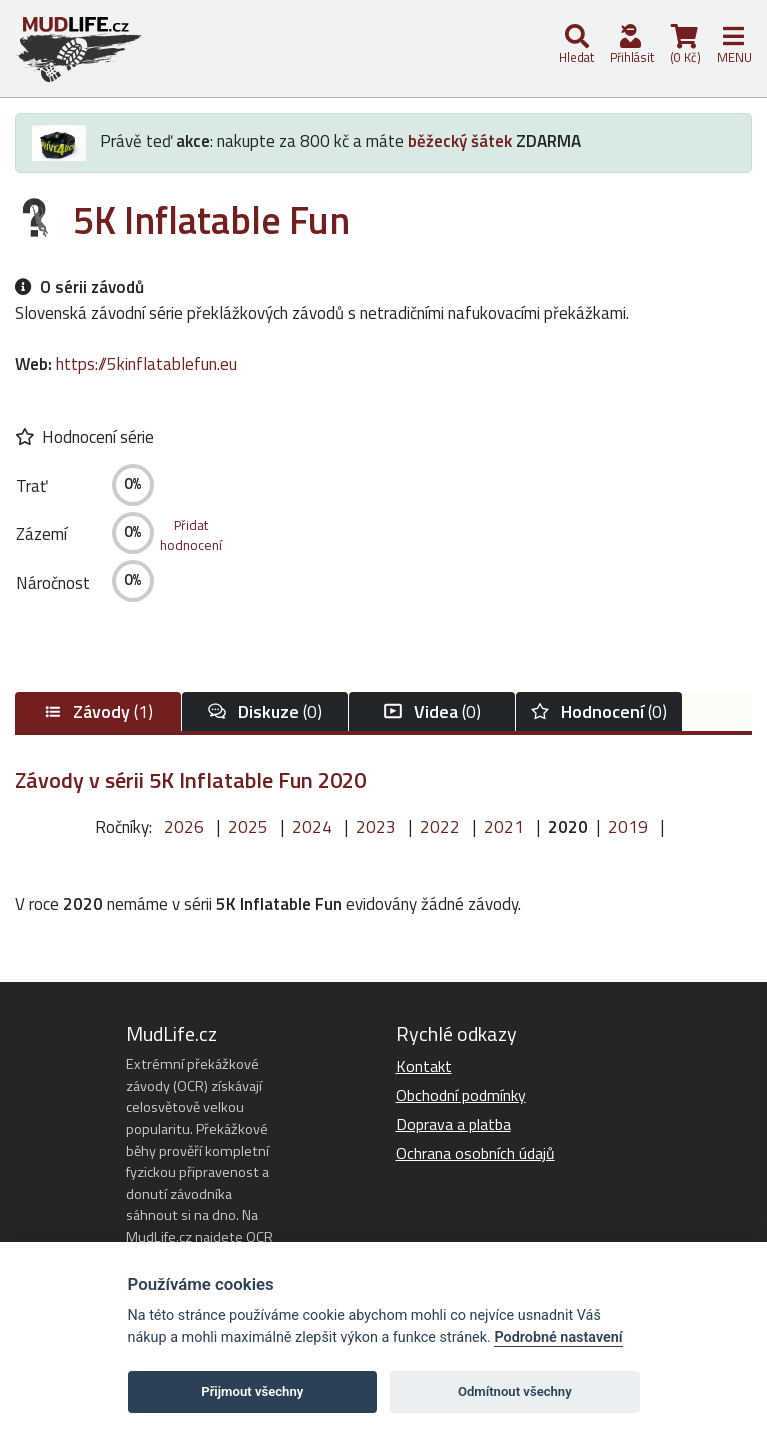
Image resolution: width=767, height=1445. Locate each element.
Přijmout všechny (252, 1391)
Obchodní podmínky (461, 1095)
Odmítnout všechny (515, 1391)
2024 (312, 827)
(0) (265, 711)
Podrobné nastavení (558, 1337)
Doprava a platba (453, 1124)
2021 (504, 827)
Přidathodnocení (191, 535)
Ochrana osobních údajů (475, 1153)
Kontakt (424, 1066)
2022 (440, 827)
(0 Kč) (684, 45)
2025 (248, 827)
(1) (98, 711)
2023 (376, 827)
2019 (628, 827)
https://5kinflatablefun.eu (146, 364)
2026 (184, 827)
